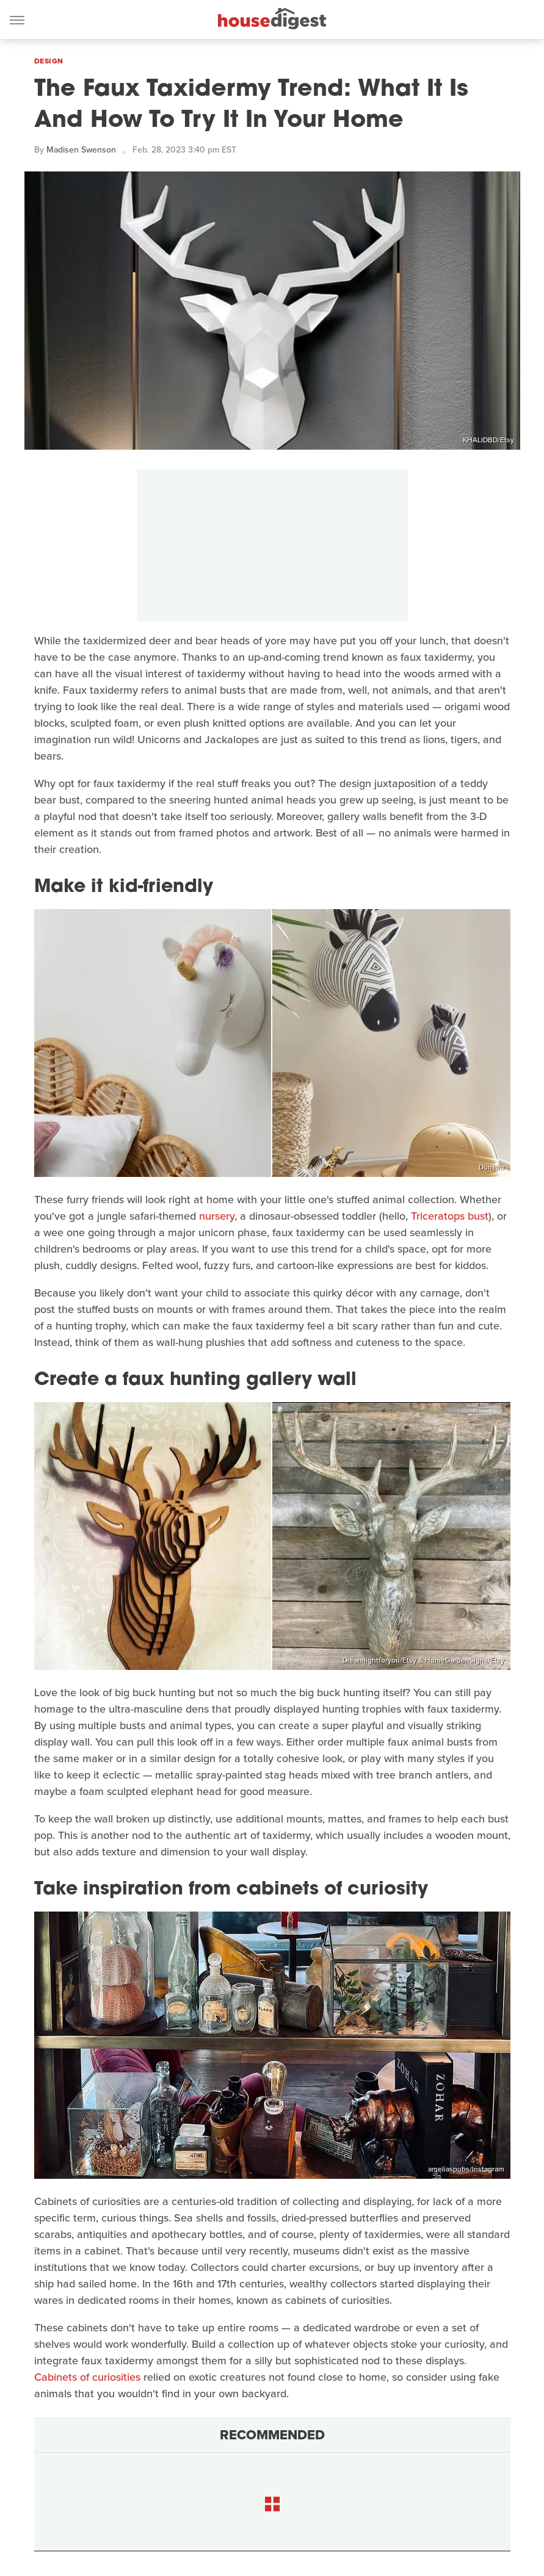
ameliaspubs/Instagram (466, 2169)
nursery (216, 1216)
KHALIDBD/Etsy (488, 440)
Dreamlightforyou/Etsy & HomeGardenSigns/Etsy (423, 1660)
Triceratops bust (449, 1216)
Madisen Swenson (81, 149)
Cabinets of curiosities (87, 2377)
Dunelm (491, 1167)
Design (48, 61)
